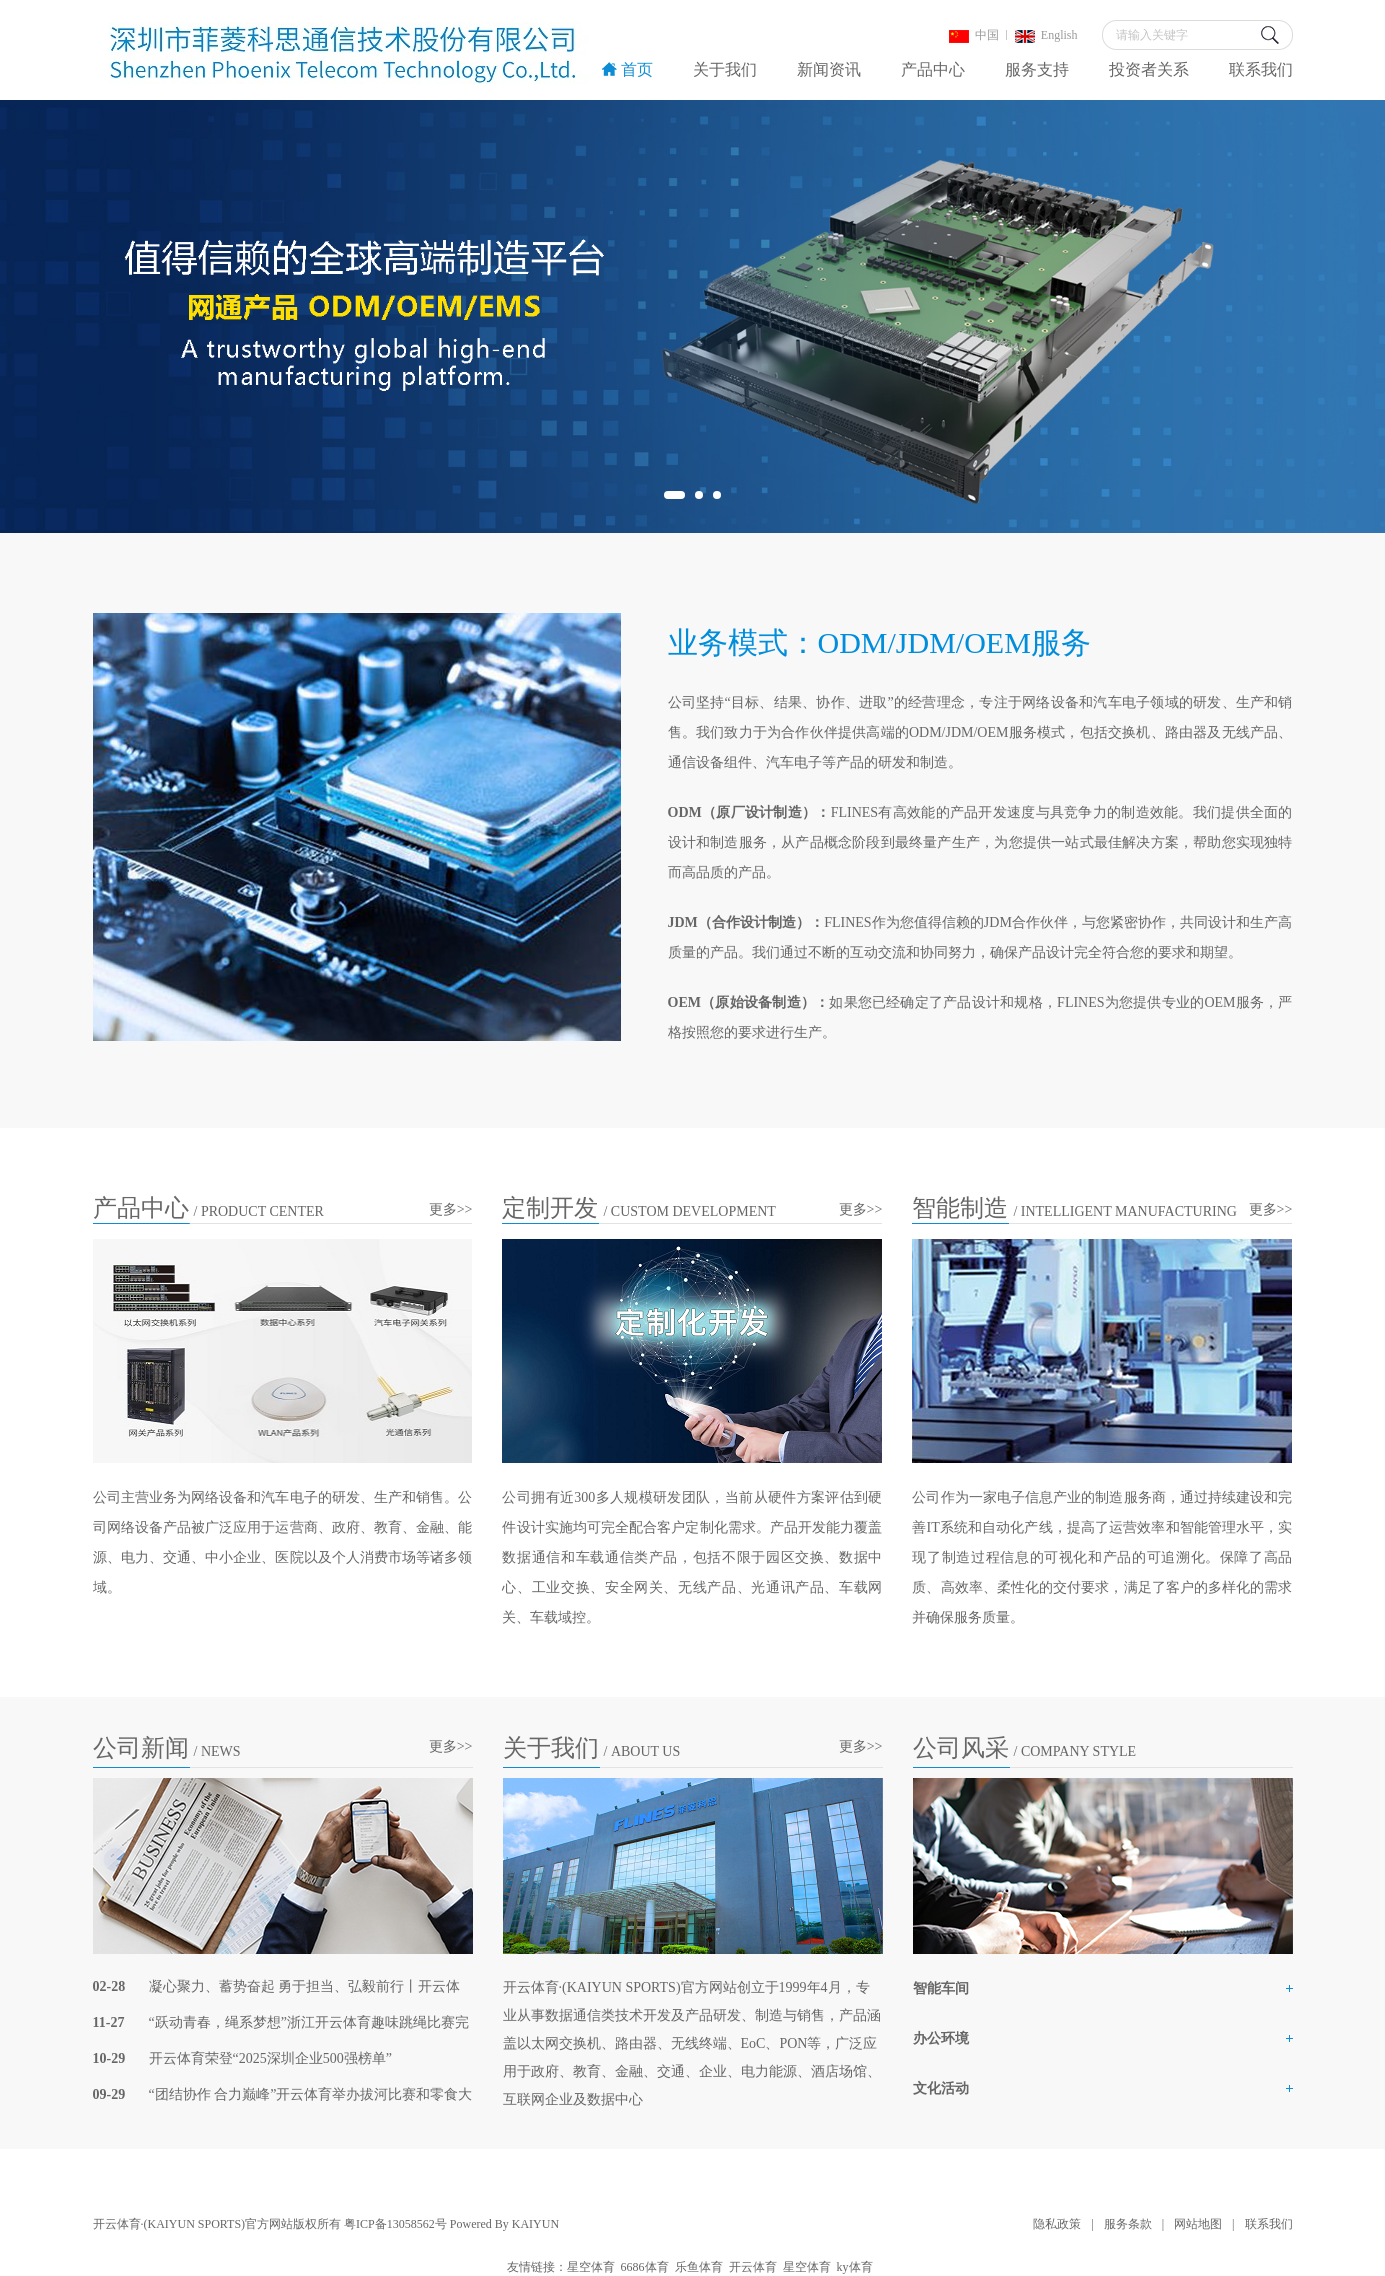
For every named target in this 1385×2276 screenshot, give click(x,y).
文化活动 (941, 2088)
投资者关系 (1149, 69)
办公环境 (941, 2038)
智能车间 (941, 1988)
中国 (974, 35)
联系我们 (1261, 69)
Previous (56, 316)
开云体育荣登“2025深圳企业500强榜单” (270, 2058)
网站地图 (1198, 2224)
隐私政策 (1057, 2224)
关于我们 (725, 69)
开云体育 (753, 2267)
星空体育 (591, 2267)
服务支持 (1037, 69)
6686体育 (645, 2267)
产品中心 (933, 69)
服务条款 (1128, 2224)
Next (1329, 316)
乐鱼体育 (699, 2267)
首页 (627, 69)
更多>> (451, 1209)
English (1046, 35)
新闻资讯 (829, 69)
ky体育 (855, 2267)
